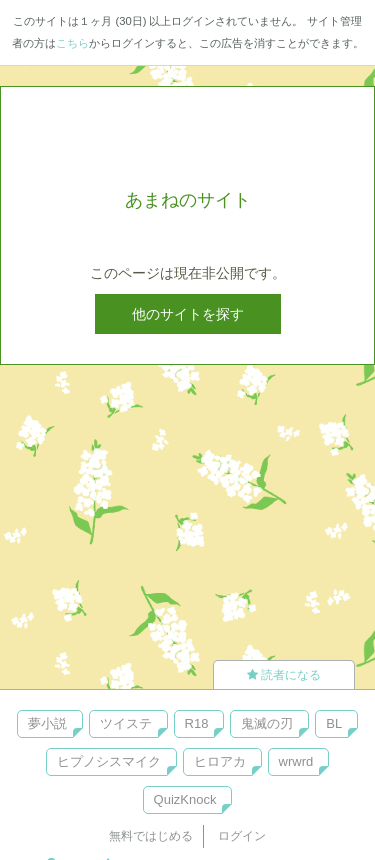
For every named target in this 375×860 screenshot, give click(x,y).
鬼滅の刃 (267, 723)
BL (334, 723)
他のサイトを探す (188, 314)
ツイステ (126, 723)
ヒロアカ (220, 761)
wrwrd (296, 761)
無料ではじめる (151, 836)
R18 (197, 723)
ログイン (242, 836)
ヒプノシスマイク (109, 761)
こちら (72, 43)
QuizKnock (185, 799)
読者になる (284, 675)
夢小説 (47, 723)
